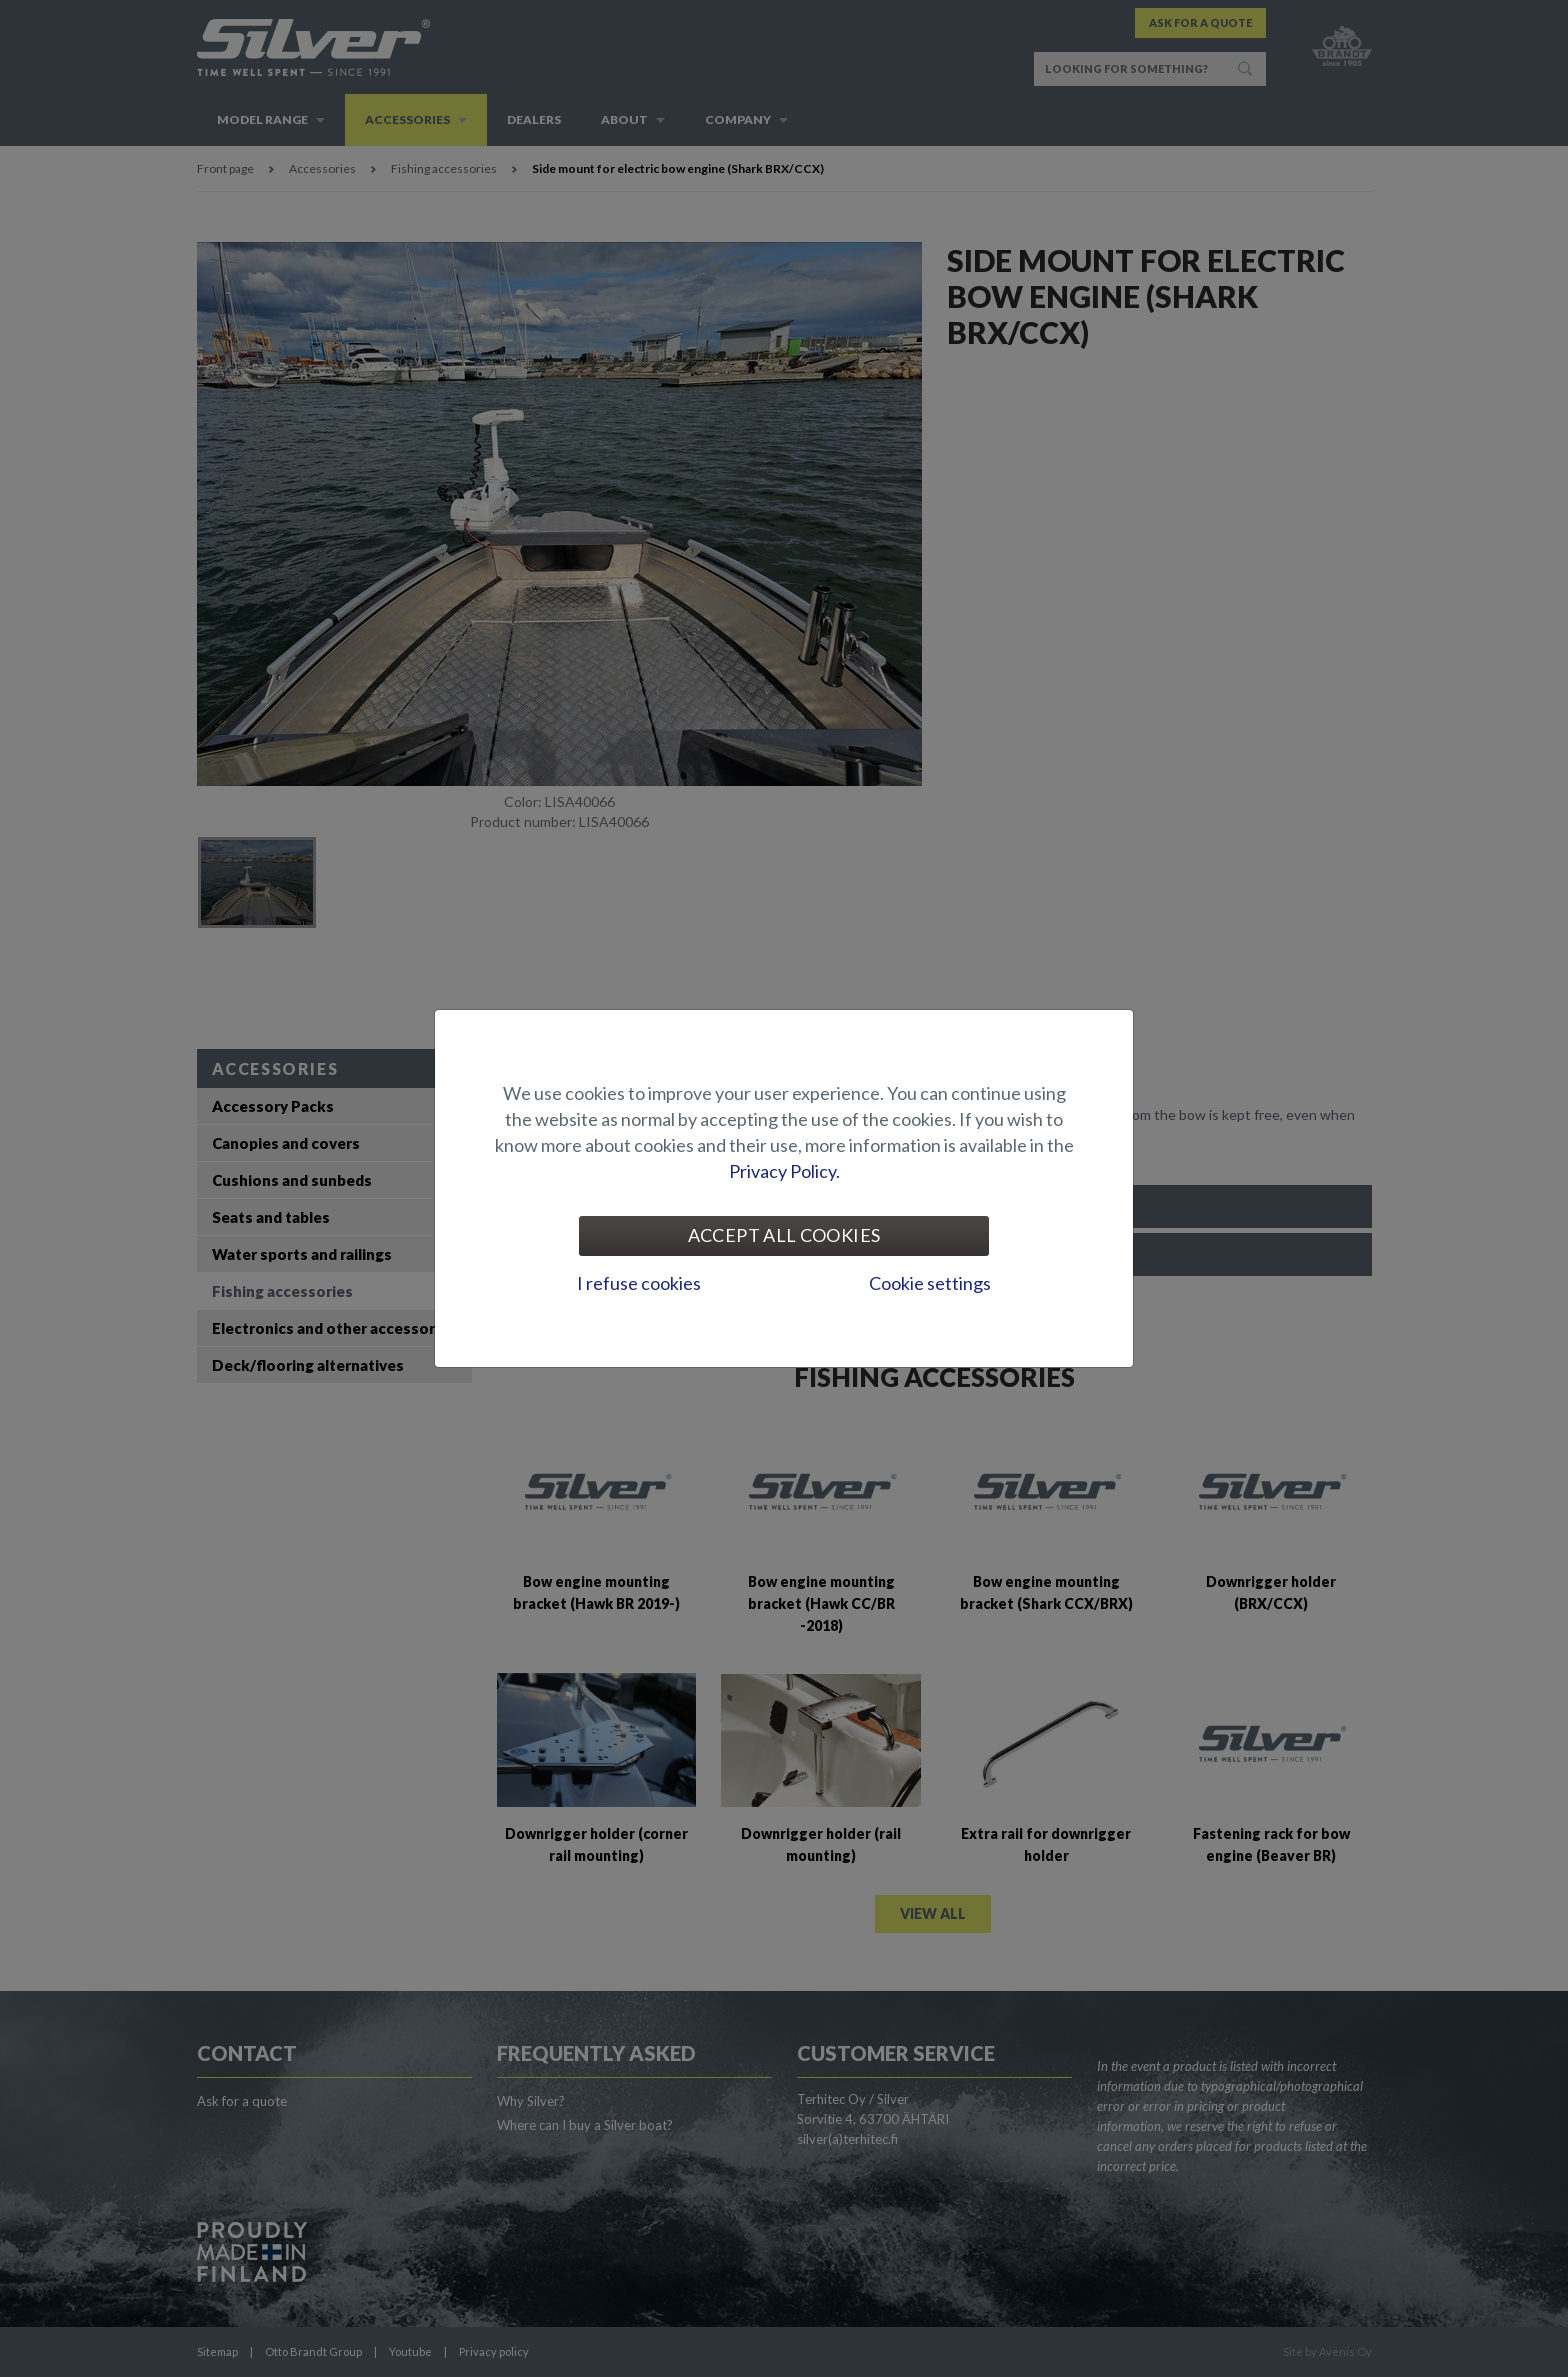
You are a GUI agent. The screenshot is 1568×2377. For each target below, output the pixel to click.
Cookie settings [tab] (930, 1283)
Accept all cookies (784, 1235)
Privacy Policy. (784, 1171)
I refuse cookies (639, 1283)
